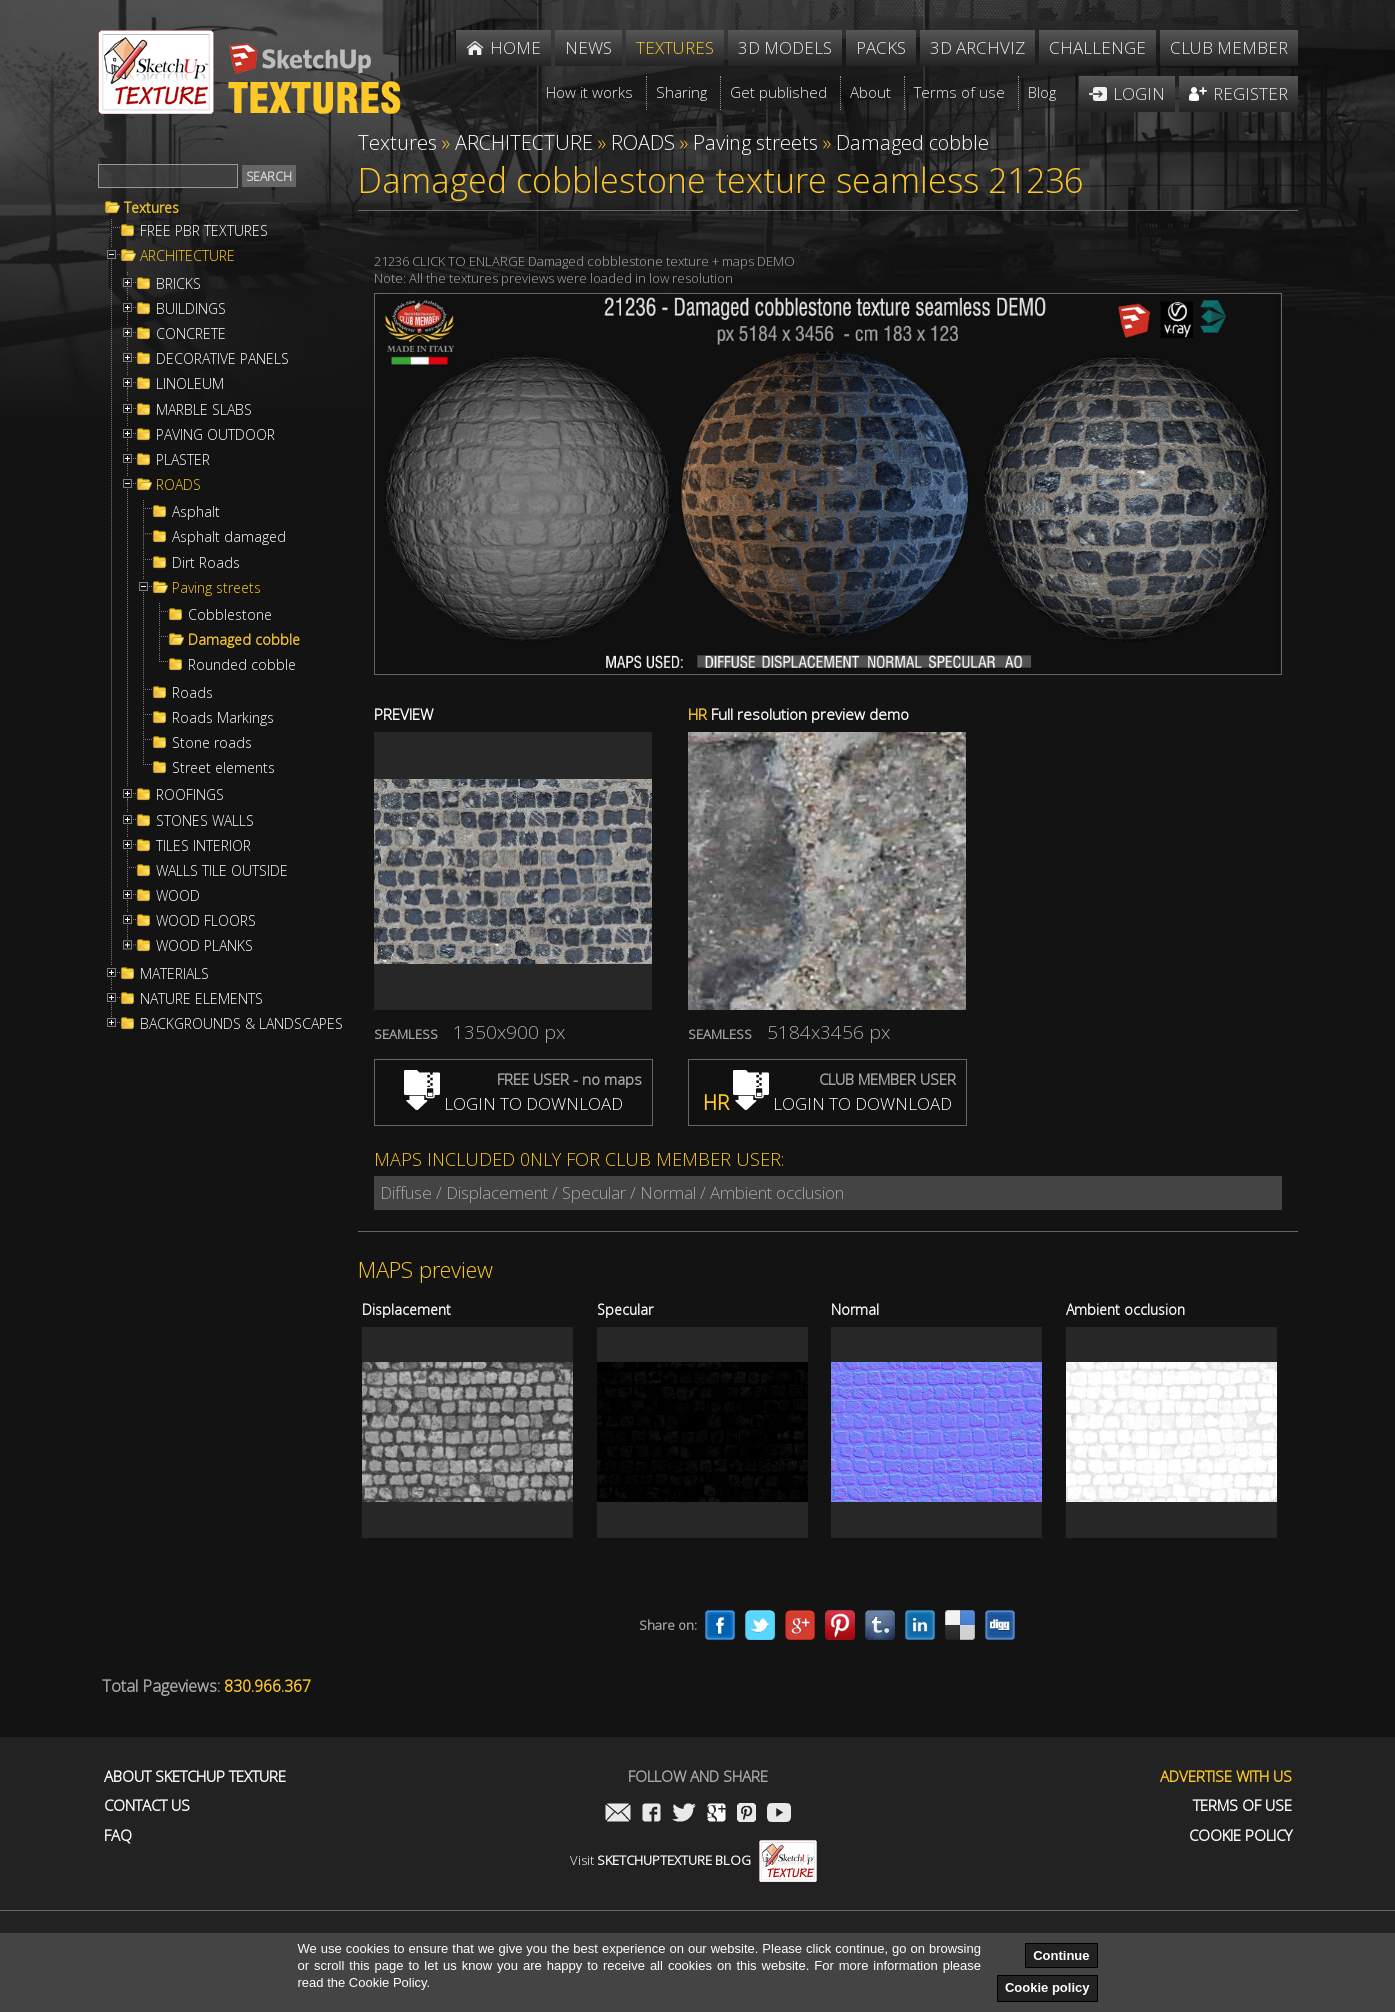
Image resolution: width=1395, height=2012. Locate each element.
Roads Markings (223, 718)
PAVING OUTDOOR (215, 435)
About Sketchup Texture (195, 1776)
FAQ (118, 1835)
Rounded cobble (242, 665)
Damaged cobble (244, 640)
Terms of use (1242, 1805)
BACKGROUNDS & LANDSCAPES (241, 1024)
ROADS (178, 485)
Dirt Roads (206, 563)
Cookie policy (1047, 1987)
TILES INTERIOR (203, 846)
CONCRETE (191, 334)
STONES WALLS (205, 821)
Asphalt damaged (229, 537)
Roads (192, 693)
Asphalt (196, 512)
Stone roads (212, 743)
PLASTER (183, 460)
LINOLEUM (190, 384)
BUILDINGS (191, 309)
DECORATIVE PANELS (222, 359)
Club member (1229, 47)
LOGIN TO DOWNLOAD (513, 1103)
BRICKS (178, 284)
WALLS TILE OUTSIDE (222, 871)
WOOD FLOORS (206, 921)
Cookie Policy (1240, 1835)
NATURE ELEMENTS (201, 999)
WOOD (178, 896)
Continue (1061, 1955)
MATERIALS (174, 974)
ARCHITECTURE (187, 256)
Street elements (223, 768)
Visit (693, 1860)
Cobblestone (230, 615)
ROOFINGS (190, 795)
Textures (151, 208)
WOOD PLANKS (204, 946)
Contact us (147, 1805)
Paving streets (216, 588)
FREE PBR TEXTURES (204, 231)
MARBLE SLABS (204, 410)
